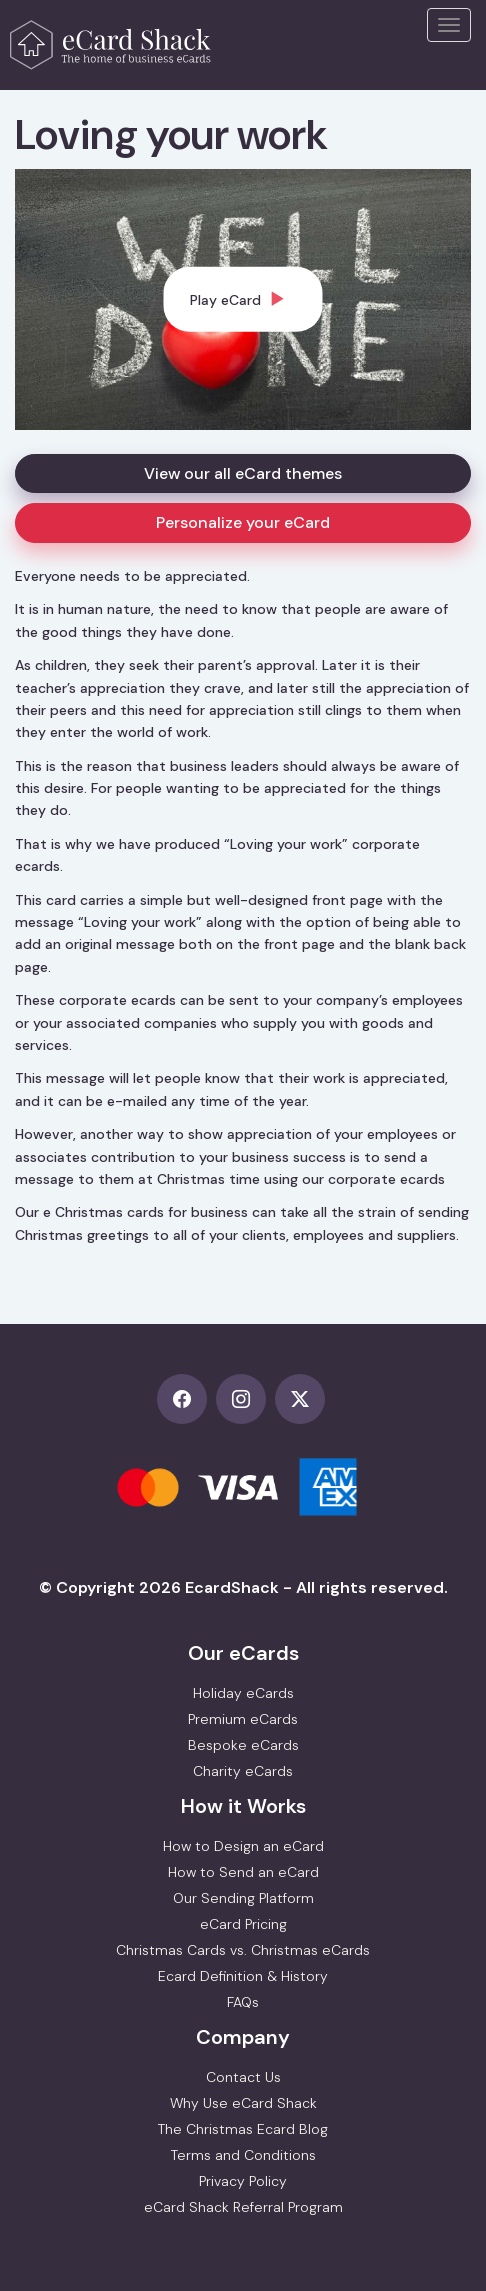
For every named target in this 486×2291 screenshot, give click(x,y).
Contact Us (243, 2077)
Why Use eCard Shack (243, 2103)
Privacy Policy (243, 2181)
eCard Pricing (243, 1924)
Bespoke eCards (243, 1745)
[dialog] (243, 299)
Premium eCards (243, 1719)
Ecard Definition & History (243, 1976)
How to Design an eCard (243, 1846)
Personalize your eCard (243, 522)
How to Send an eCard (243, 1872)
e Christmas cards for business (145, 1212)
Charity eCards (243, 1771)
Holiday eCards (243, 1693)
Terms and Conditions (243, 2155)
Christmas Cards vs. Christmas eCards (243, 1950)
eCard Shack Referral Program (243, 2207)
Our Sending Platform (243, 1898)
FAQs (243, 2002)
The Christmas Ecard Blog (243, 2129)
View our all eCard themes (243, 473)
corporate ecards (386, 1179)
